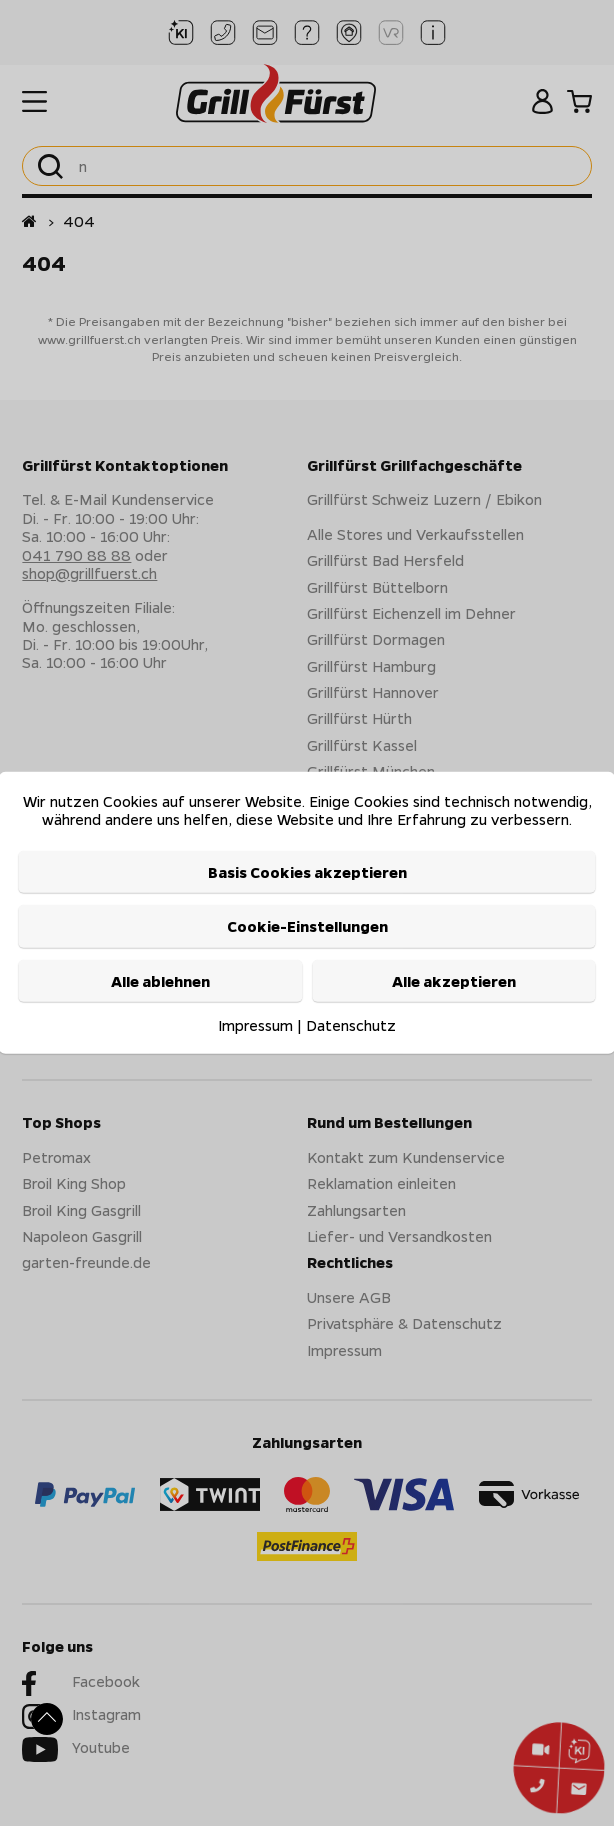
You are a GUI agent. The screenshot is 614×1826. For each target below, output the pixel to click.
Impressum (255, 1025)
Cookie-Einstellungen (307, 926)
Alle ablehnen (160, 980)
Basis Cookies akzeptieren (307, 872)
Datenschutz (351, 1025)
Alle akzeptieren (454, 980)
